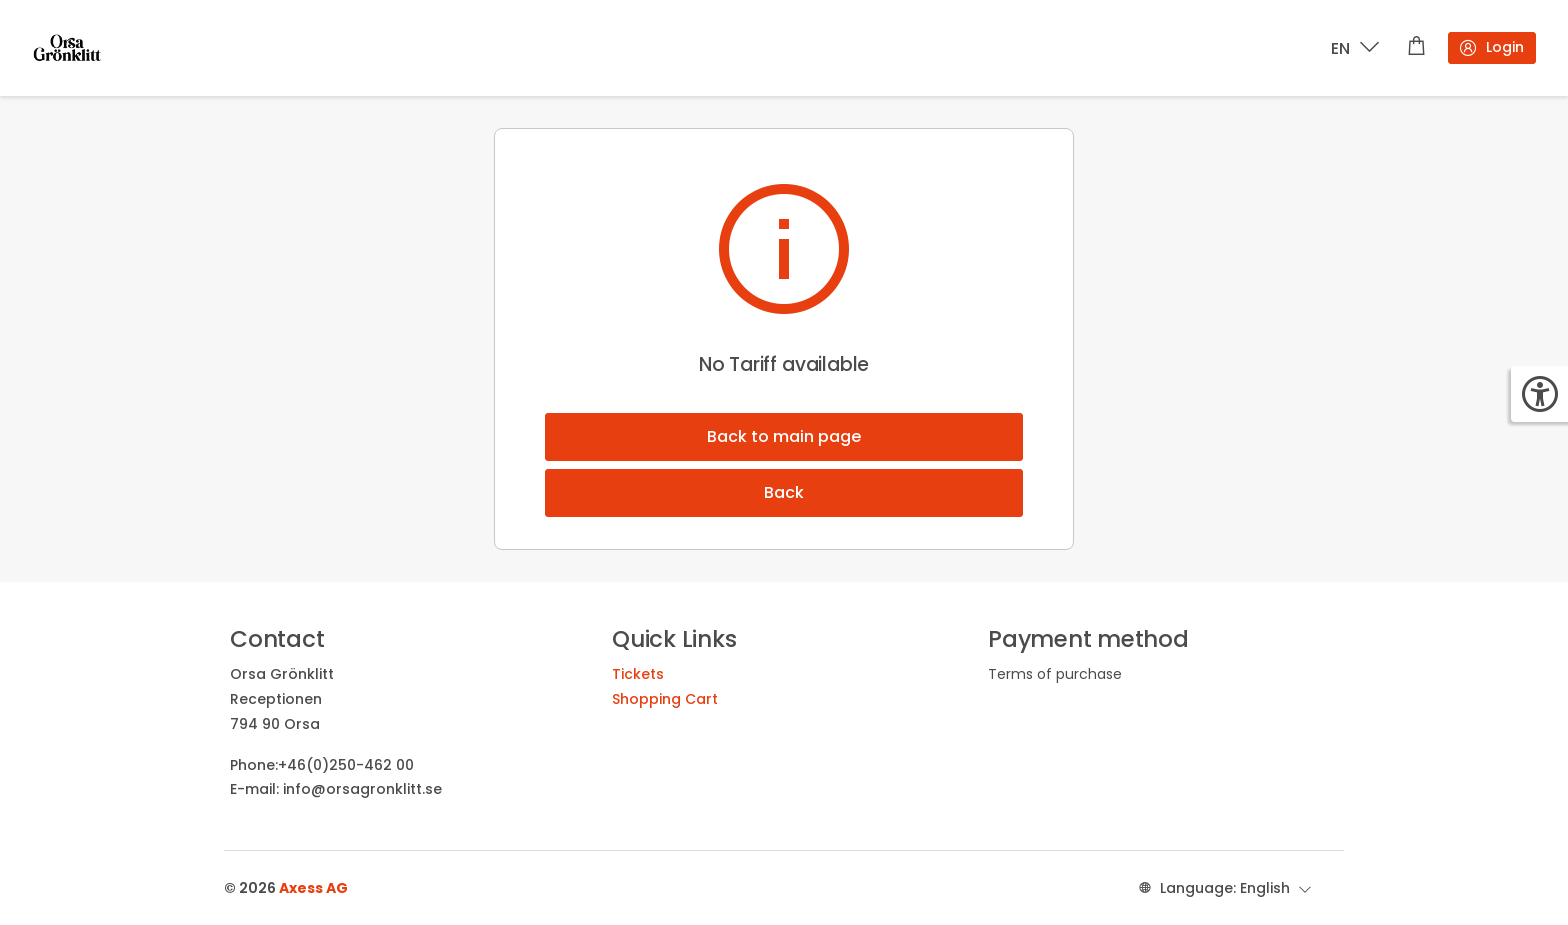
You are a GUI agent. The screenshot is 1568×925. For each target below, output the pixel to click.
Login (1491, 47)
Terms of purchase (1055, 674)
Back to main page (784, 436)
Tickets (638, 674)
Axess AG (313, 888)
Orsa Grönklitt (282, 674)
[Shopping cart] (1416, 48)
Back (784, 492)
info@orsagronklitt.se (362, 789)
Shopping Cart (665, 699)
